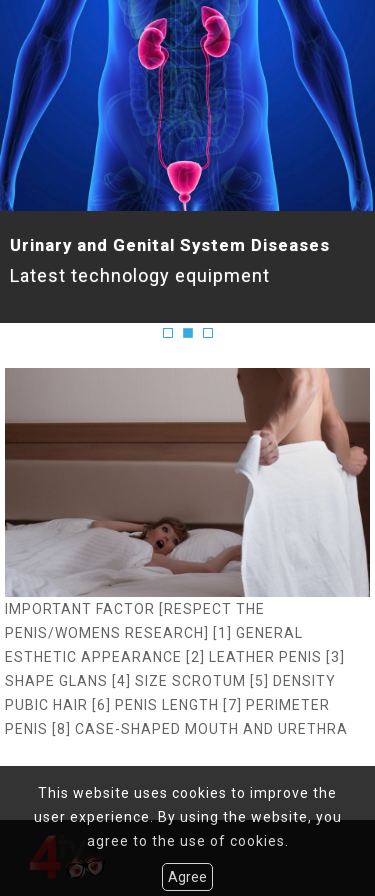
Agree (187, 877)
